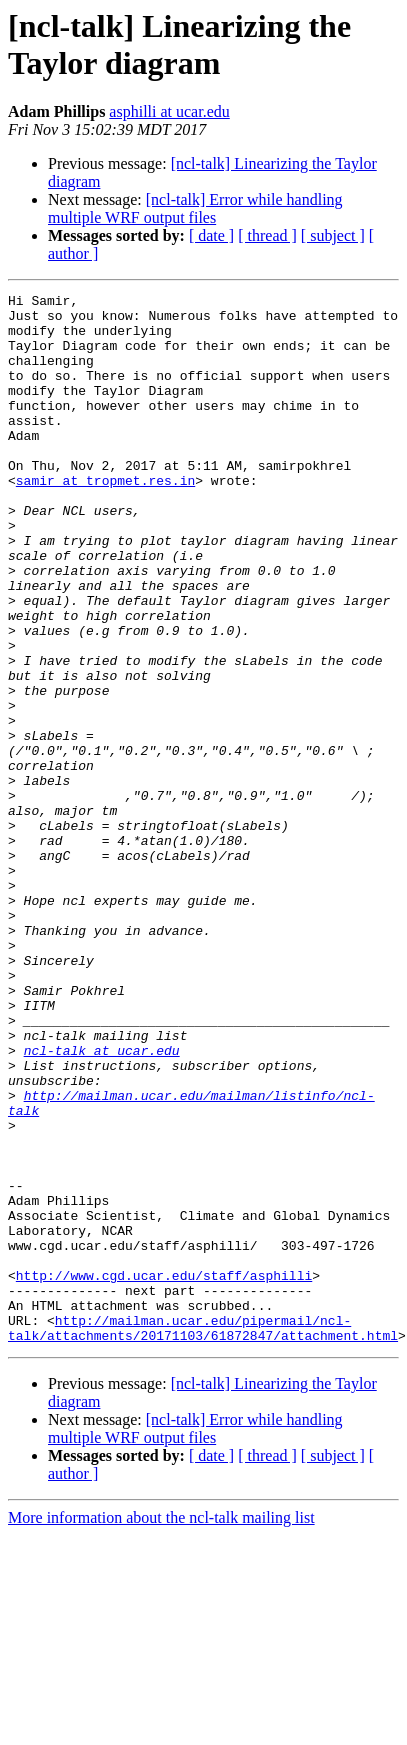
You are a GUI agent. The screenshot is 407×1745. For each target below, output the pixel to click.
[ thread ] (267, 235)
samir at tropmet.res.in (105, 519)
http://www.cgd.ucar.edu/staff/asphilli (164, 1473)
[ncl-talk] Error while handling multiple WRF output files (195, 208)
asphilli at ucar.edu (169, 111)
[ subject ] (333, 235)
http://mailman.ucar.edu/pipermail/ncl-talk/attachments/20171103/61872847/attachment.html (203, 1536)
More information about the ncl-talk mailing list (161, 1727)
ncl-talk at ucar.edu (102, 1203)
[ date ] (211, 235)
